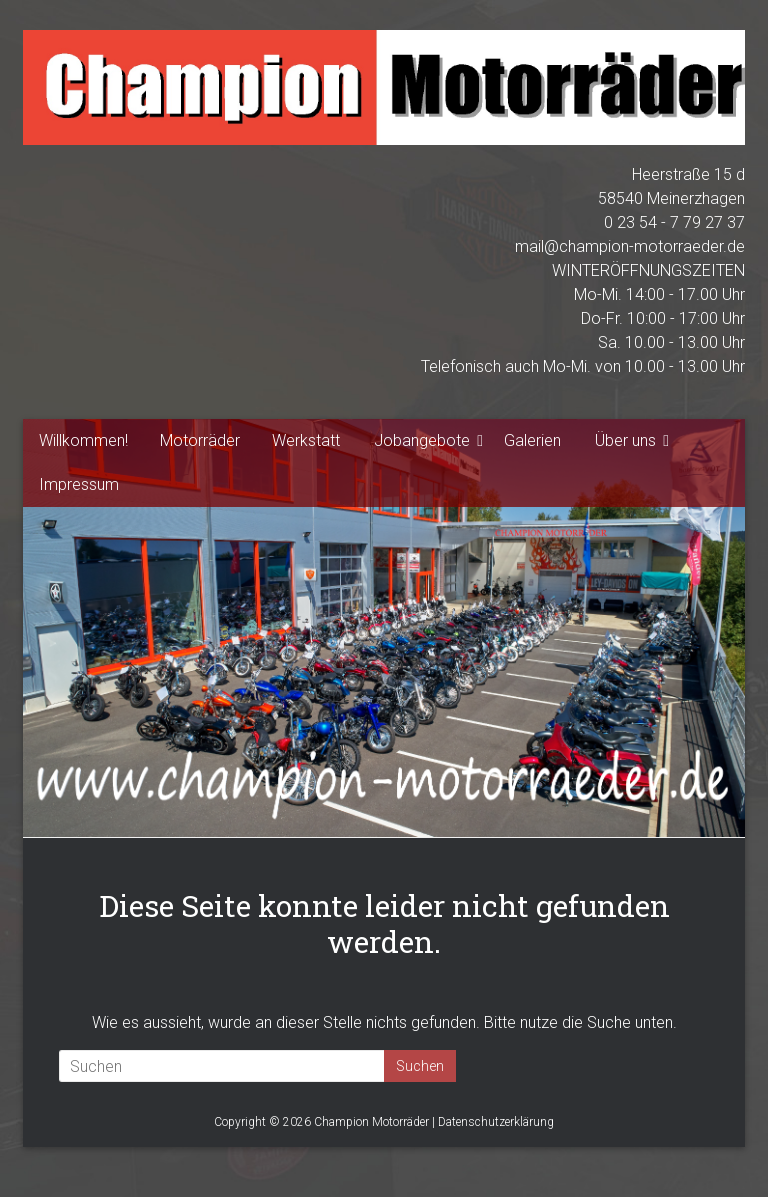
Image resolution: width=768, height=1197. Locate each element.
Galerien (532, 440)
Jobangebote (422, 440)
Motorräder (200, 440)
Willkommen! (83, 440)
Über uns (625, 440)
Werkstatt (306, 440)
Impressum (79, 484)
